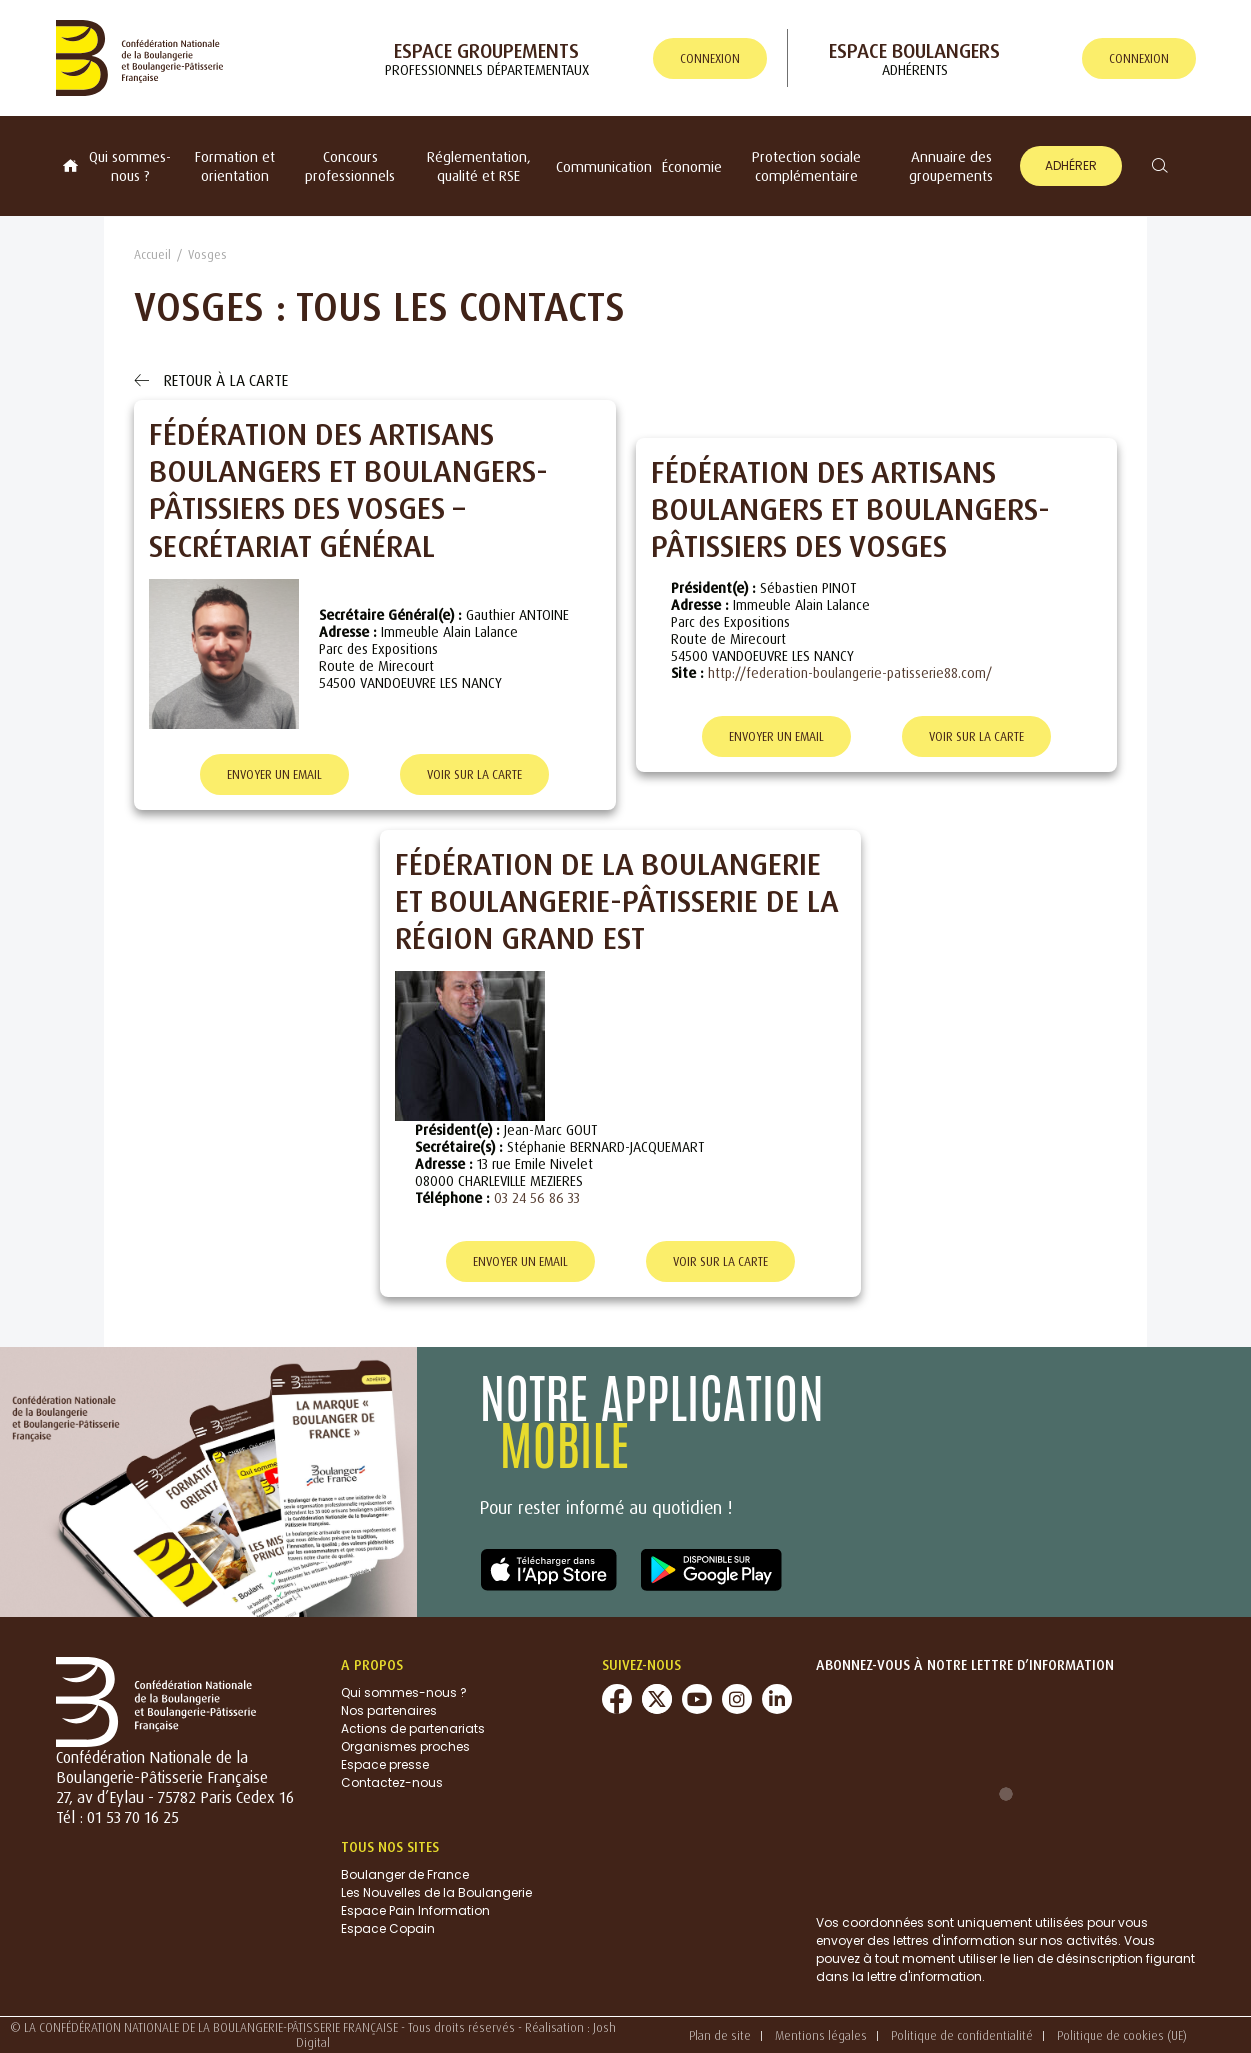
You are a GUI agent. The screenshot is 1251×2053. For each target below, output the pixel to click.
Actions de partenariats (413, 1728)
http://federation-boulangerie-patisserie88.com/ (850, 672)
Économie (692, 166)
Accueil (152, 254)
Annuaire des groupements (951, 166)
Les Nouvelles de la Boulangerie (436, 1892)
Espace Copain (388, 1928)
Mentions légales (821, 2035)
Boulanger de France (405, 1874)
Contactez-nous (392, 1782)
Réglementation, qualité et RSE (479, 166)
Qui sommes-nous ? (130, 166)
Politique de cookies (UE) (1122, 2035)
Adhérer (1071, 165)
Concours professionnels (350, 166)
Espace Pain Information (415, 1910)
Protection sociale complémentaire (806, 166)
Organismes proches (405, 1746)
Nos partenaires (389, 1710)
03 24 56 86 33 (537, 1197)
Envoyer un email (274, 774)
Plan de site (720, 2035)
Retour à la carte (211, 380)
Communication (604, 166)
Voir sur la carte (474, 774)
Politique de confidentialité (962, 2035)
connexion (710, 58)
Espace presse (385, 1764)
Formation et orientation (235, 166)
